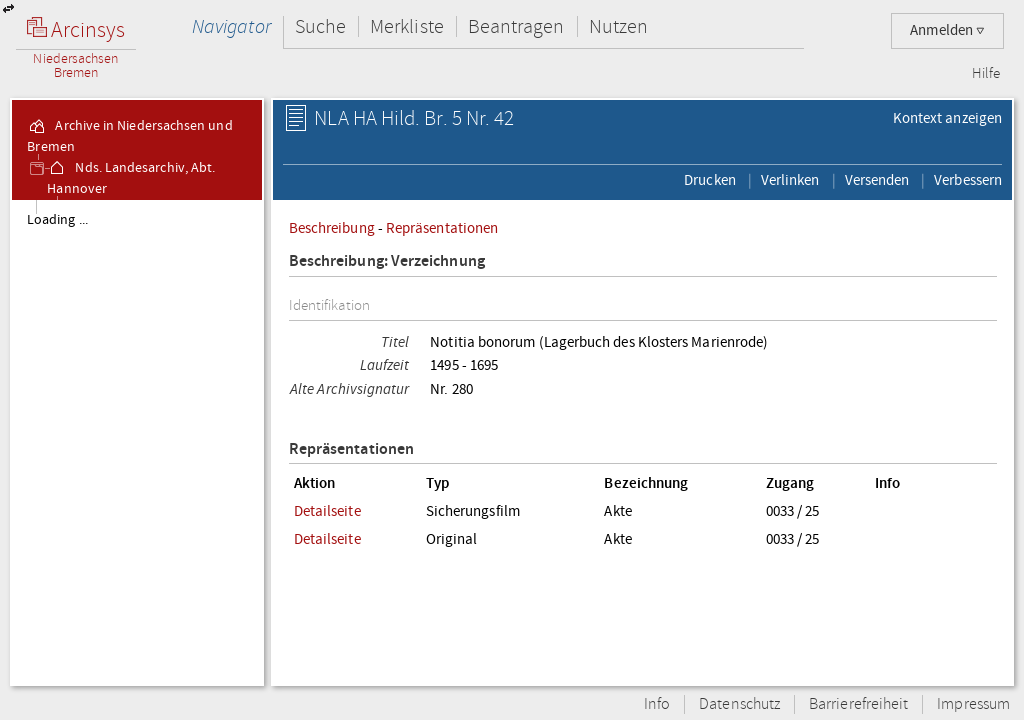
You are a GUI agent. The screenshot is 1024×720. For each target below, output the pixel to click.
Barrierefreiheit (858, 704)
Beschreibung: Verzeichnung (387, 261)
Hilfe (986, 74)
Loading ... (57, 220)
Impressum (973, 704)
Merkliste (407, 26)
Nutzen (618, 26)
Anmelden (947, 30)
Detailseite (327, 511)
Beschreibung (332, 228)
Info (657, 704)
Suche (320, 26)
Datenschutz (739, 704)
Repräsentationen (442, 228)
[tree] (137, 442)
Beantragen (516, 26)
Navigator (231, 26)
